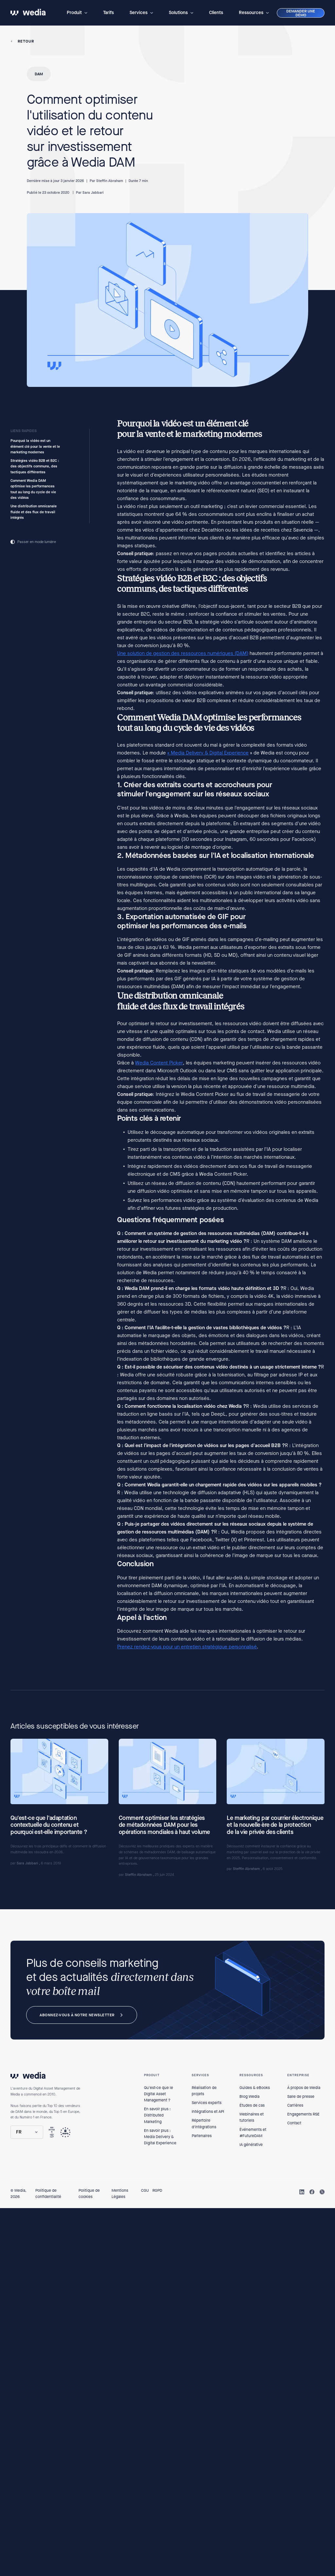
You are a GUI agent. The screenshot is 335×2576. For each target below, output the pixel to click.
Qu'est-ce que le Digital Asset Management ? (158, 2094)
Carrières (295, 2105)
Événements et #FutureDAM (252, 2132)
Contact (294, 2123)
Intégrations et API (208, 2111)
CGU (145, 2190)
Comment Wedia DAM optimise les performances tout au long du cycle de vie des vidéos (33, 489)
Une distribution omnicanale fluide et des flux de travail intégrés (33, 512)
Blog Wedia (249, 2096)
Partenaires (202, 2135)
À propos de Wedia (303, 2087)
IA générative (251, 2144)
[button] (77, 13)
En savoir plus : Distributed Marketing (157, 2115)
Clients (216, 12)
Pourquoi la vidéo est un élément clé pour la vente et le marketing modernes (35, 446)
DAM (39, 74)
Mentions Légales (120, 2193)
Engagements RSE (303, 2114)
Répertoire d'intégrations (204, 2123)
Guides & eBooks (254, 2087)
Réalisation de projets (204, 2090)
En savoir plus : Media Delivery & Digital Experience (160, 2137)
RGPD (157, 2190)
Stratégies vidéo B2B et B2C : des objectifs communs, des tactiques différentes (34, 466)
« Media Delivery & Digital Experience (208, 753)
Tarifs (108, 12)
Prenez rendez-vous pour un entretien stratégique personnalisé (187, 1646)
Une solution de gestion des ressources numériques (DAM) (182, 653)
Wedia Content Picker (159, 1063)
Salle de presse (300, 2096)
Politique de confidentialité (48, 2193)
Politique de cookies (89, 2193)
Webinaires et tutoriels (251, 2117)
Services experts (206, 2102)
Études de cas (252, 2105)
